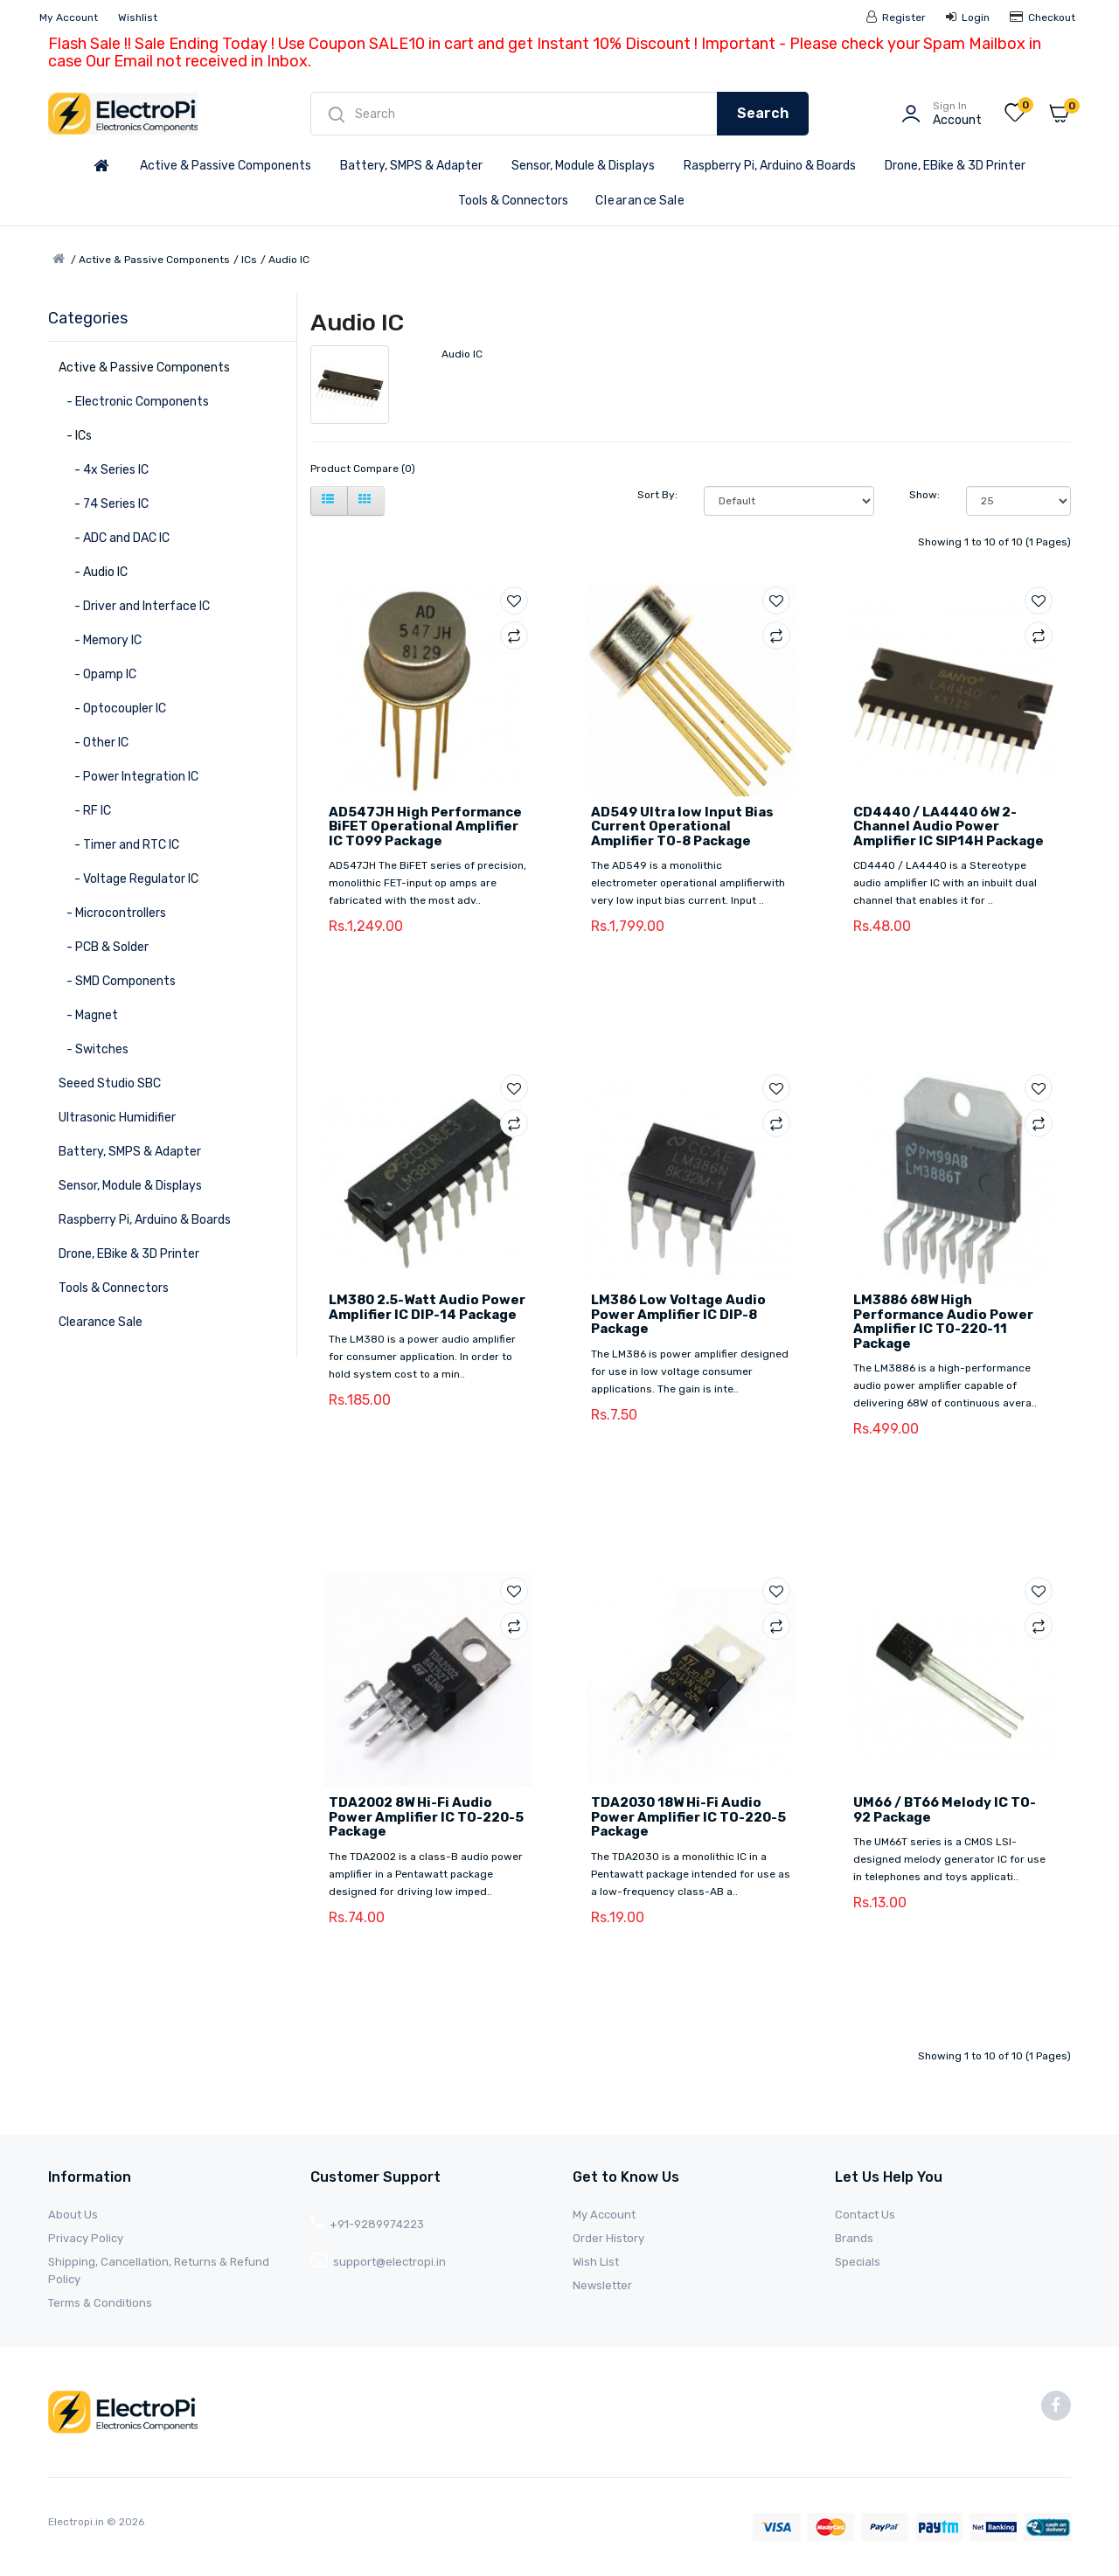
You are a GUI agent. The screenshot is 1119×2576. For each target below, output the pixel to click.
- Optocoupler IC (112, 708)
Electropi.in (77, 2522)
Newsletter (602, 2285)
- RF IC (85, 810)
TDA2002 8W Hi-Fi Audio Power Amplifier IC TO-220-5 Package (426, 1817)
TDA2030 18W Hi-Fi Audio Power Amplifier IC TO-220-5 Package (688, 1817)
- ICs (75, 435)
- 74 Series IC (104, 503)
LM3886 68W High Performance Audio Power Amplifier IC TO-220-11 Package (943, 1321)
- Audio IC (93, 572)
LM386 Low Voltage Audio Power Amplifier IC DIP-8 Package (678, 1314)
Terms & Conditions (100, 2302)
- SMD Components (117, 981)
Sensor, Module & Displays (583, 165)
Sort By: (657, 495)
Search (763, 113)
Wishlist (137, 17)
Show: (924, 495)
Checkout (1042, 17)
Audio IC (288, 259)
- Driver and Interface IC (134, 606)
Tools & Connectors (513, 200)
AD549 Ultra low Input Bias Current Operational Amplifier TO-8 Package (682, 826)
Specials (857, 2261)
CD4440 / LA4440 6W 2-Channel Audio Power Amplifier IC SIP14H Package (948, 826)
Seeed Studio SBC (110, 1083)
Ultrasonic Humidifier (117, 1117)
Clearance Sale (640, 200)
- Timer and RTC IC (119, 844)
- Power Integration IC (128, 776)
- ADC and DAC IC (114, 538)
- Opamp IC (97, 674)
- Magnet (88, 1015)
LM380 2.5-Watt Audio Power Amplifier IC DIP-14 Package (427, 1307)
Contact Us (865, 2214)
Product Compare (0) (362, 468)
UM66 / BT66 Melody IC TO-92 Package (944, 1810)
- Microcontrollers (112, 913)
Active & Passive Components (225, 165)
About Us (73, 2214)
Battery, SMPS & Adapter (411, 165)
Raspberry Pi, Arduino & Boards (770, 165)
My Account (68, 17)
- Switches (94, 1049)
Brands (854, 2238)
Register (896, 17)
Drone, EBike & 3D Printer (955, 165)
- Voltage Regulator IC (128, 878)
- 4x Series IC (104, 469)
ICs (249, 259)
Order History (608, 2238)
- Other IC (94, 742)
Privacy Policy (85, 2238)
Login (968, 17)
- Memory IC (100, 640)
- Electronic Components (134, 401)
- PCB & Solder (104, 947)
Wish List (596, 2261)
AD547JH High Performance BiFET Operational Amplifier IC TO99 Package (425, 826)
